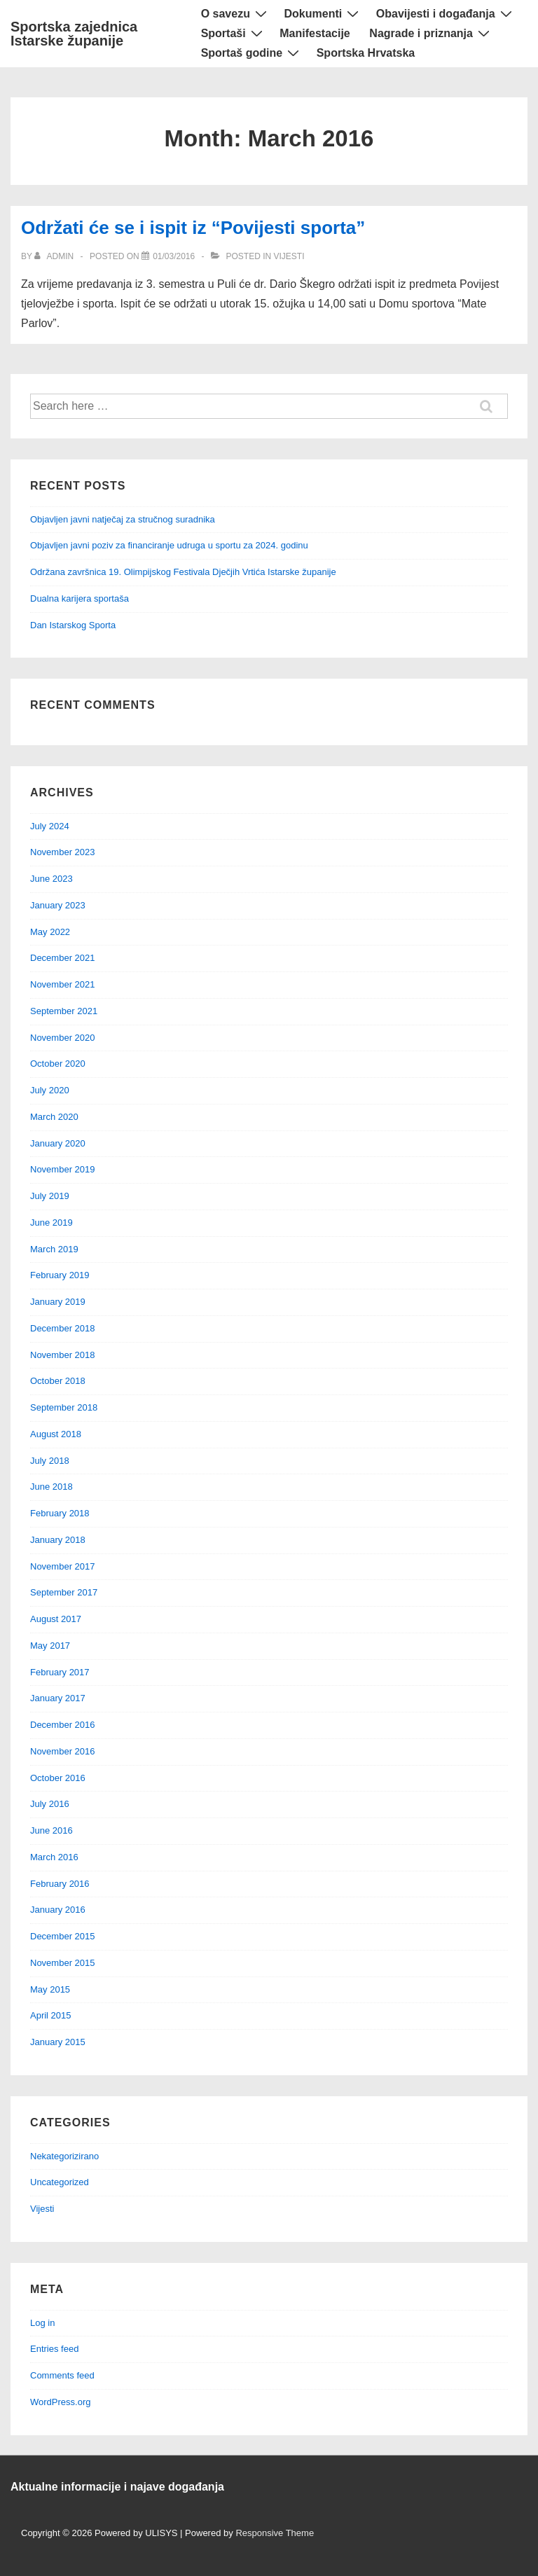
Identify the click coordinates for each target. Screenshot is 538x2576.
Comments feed (62, 2375)
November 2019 (62, 1169)
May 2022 (50, 932)
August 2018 (55, 1434)
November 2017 (62, 1566)
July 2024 (49, 826)
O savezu (235, 13)
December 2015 (62, 1936)
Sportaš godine (252, 52)
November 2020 (62, 1037)
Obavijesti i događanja (446, 13)
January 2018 (57, 1540)
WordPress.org (60, 2402)
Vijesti (289, 256)
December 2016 (62, 1724)
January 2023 (57, 905)
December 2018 (62, 1328)
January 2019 (57, 1301)
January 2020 (57, 1143)
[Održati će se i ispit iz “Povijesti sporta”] (174, 256)
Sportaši (233, 33)
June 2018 (51, 1486)
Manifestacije (315, 33)
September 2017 (63, 1592)
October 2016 (57, 1778)
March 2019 (54, 1249)
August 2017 (55, 1619)
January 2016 (57, 1909)
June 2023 (51, 878)
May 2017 (50, 1645)
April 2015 (50, 2015)
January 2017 (57, 1698)
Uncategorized (59, 2182)
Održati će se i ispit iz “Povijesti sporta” (193, 227)
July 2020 (49, 1090)
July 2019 (49, 1196)
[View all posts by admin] (55, 256)
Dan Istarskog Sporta (73, 625)
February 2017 (60, 1672)
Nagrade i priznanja (431, 33)
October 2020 (57, 1063)
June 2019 (51, 1222)
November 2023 (62, 852)
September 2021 (63, 1011)
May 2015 (50, 1989)
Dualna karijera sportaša (79, 598)
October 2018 (57, 1381)
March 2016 (54, 1857)
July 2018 (49, 1460)
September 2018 (63, 1407)
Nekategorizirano (64, 2156)
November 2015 (62, 1963)
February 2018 (60, 1513)
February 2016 (60, 1883)
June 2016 (51, 1830)
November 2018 (62, 1355)
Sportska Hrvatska (366, 53)
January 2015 (57, 2042)
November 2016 (62, 1751)
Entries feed (54, 2348)
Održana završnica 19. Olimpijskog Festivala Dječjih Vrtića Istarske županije (183, 572)
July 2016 (49, 1804)
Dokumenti (323, 13)
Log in (42, 2323)
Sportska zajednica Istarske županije (74, 33)
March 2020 (54, 1117)
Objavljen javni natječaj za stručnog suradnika (122, 519)
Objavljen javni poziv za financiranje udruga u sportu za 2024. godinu (169, 545)
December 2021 (62, 958)
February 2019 (60, 1275)
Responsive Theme (274, 2533)
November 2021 (62, 984)
